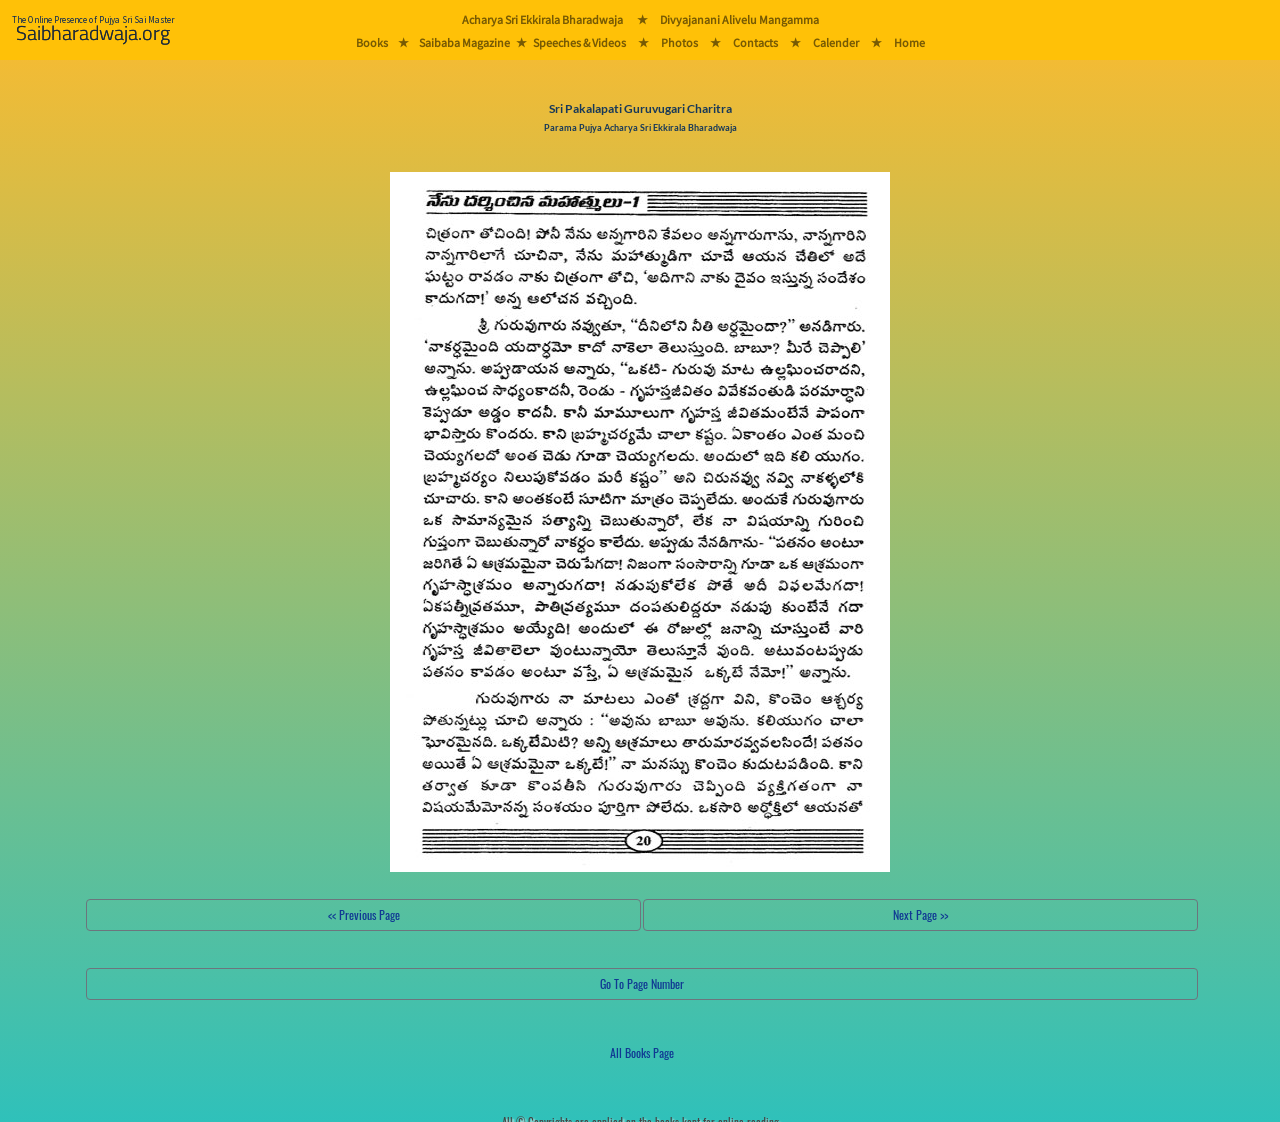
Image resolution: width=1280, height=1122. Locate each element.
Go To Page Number (642, 983)
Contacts (755, 42)
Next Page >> (920, 914)
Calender (836, 42)
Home (909, 42)
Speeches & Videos (579, 42)
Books (372, 42)
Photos (679, 42)
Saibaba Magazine (464, 42)
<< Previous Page (364, 914)
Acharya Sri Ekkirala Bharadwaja (542, 19)
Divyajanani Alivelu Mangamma (739, 19)
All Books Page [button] (642, 1052)
